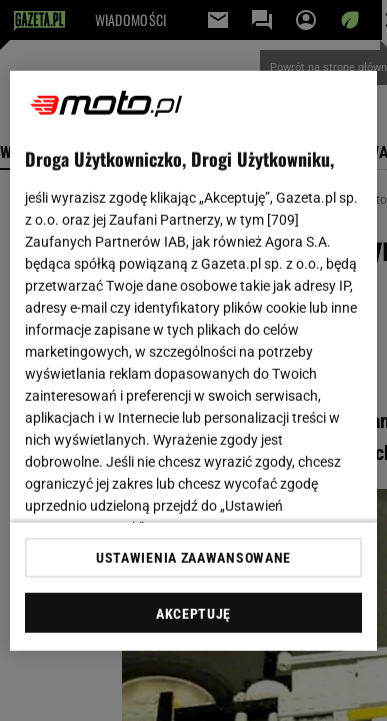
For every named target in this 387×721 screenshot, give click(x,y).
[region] (194, 360)
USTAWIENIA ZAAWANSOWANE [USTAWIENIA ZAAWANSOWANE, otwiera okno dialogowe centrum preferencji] (193, 558)
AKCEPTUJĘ (193, 614)
